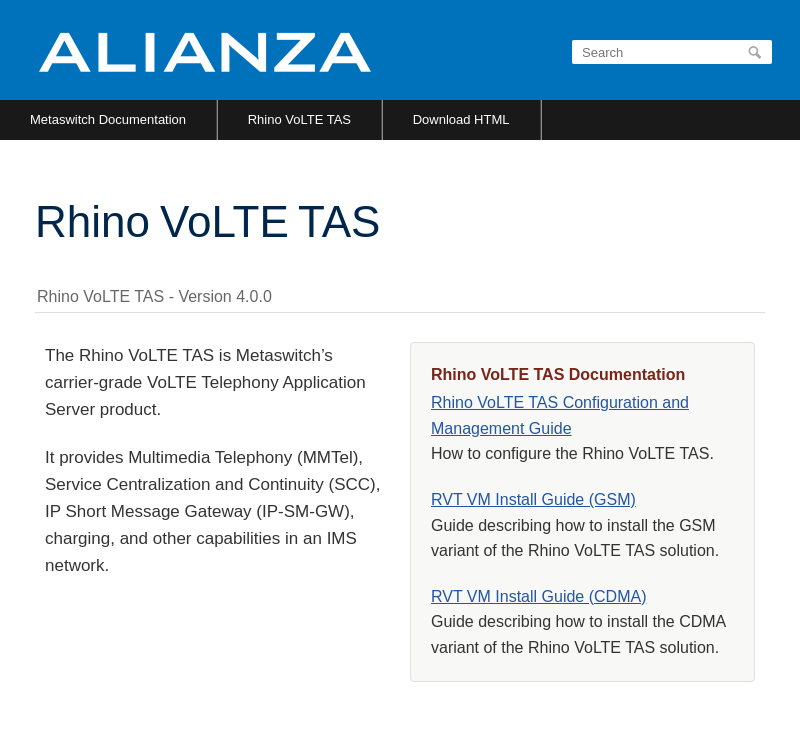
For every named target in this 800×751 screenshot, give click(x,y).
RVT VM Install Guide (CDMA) (538, 596)
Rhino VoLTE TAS (299, 119)
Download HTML (461, 119)
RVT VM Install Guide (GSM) (533, 499)
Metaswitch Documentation (108, 119)
